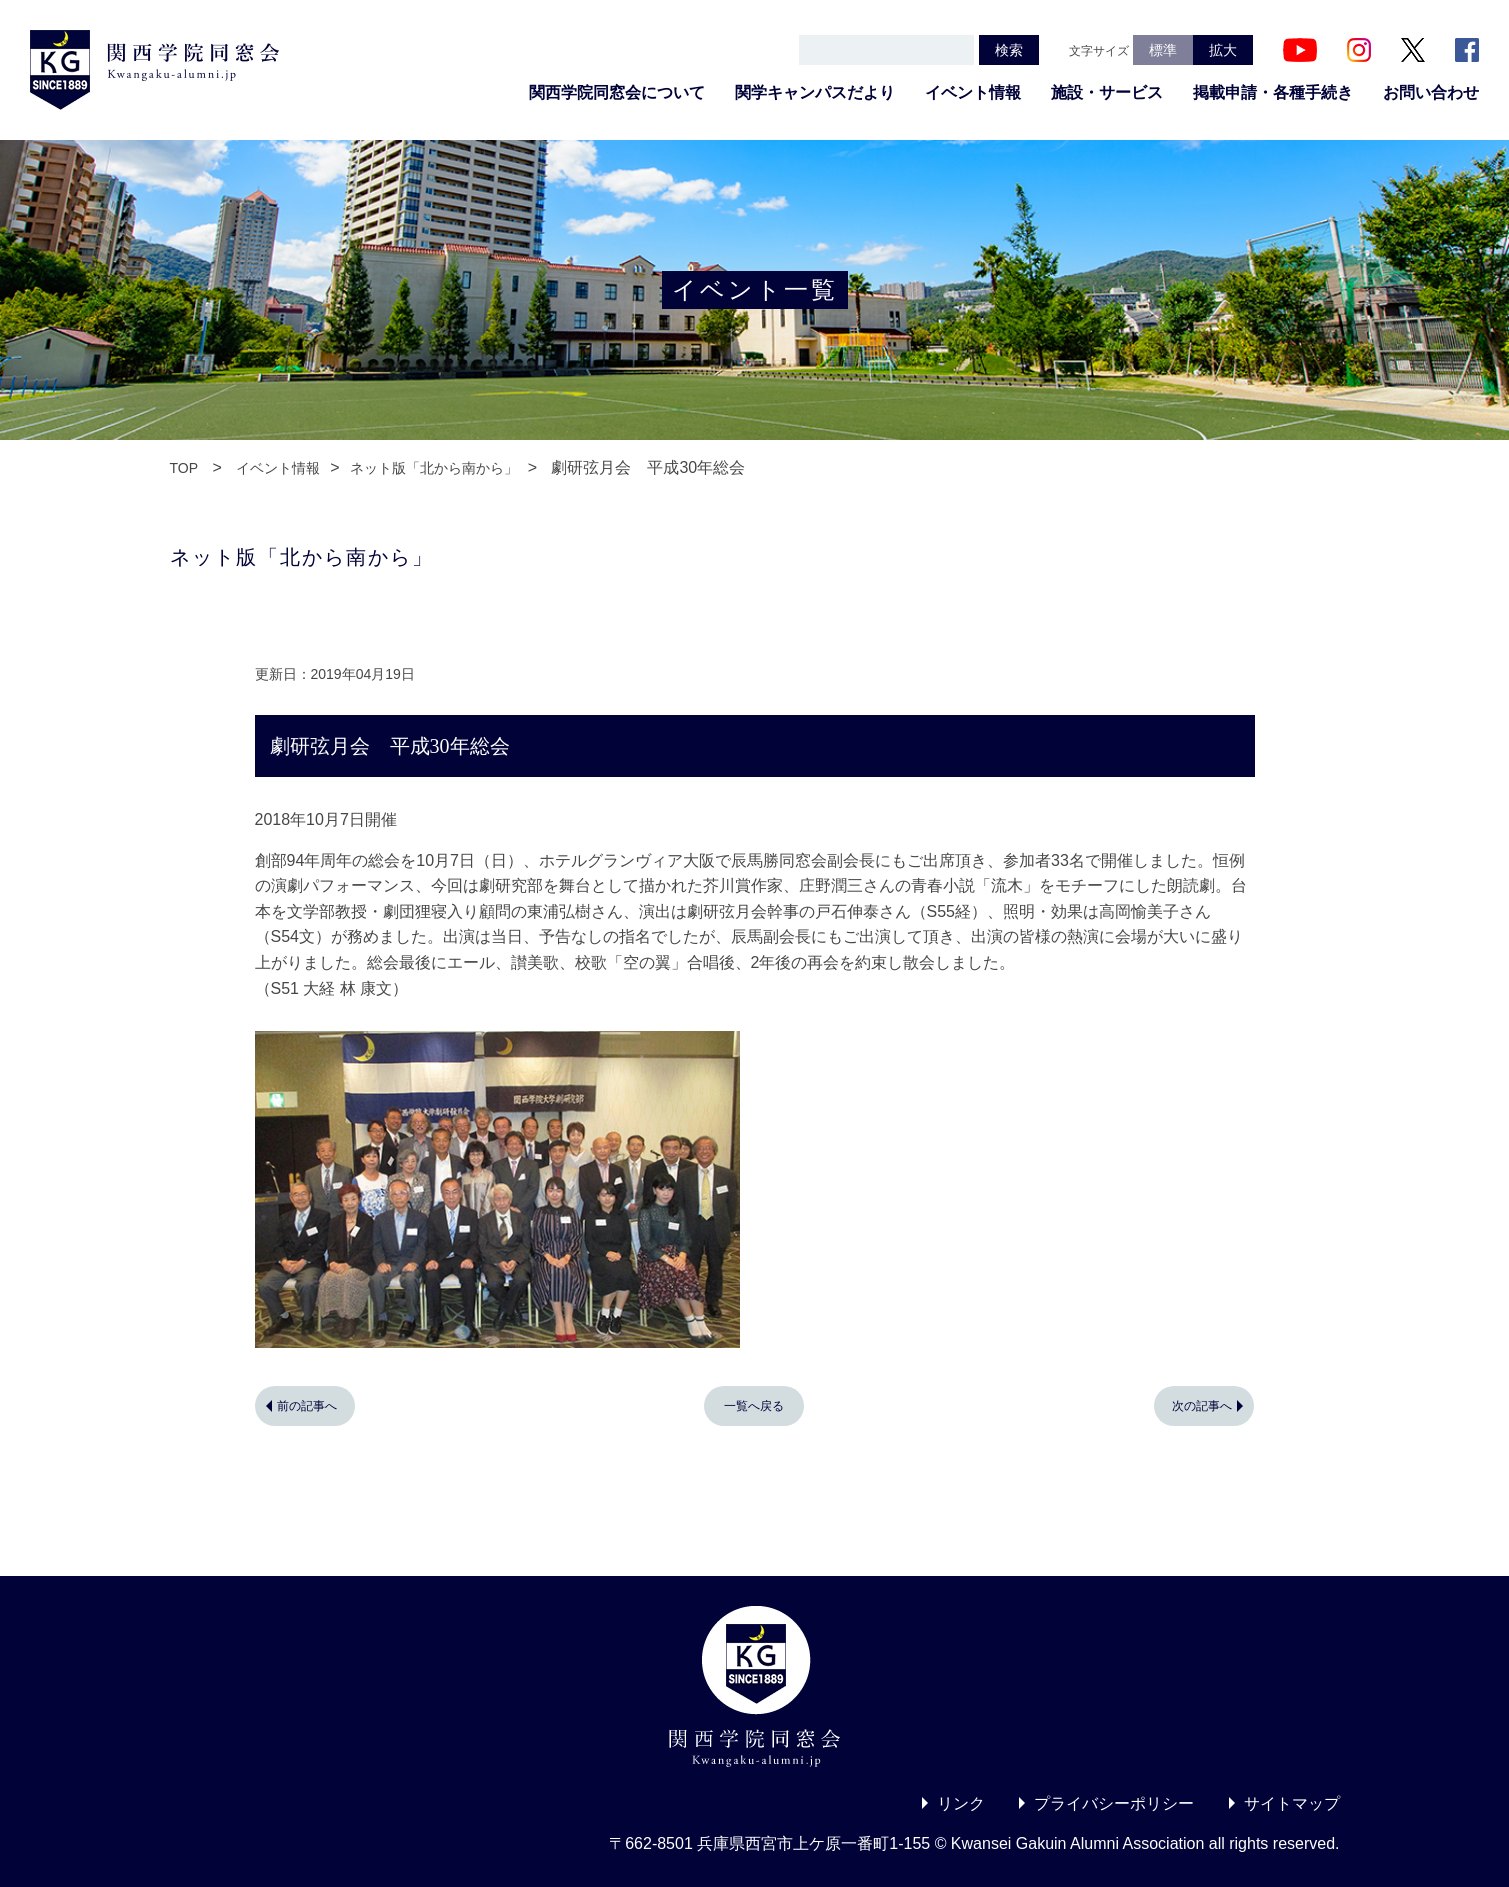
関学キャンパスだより (815, 92)
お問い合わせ (1431, 92)
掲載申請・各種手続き (1273, 92)
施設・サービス (1107, 92)
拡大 (1223, 50)
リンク (961, 1803)
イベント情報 (973, 92)
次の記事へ (1202, 1406)
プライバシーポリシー (1114, 1803)
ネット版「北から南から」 (434, 468)
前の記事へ (307, 1406)
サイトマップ (1292, 1803)
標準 (1163, 50)
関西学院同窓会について (617, 92)
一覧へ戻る (754, 1406)
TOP (184, 468)
